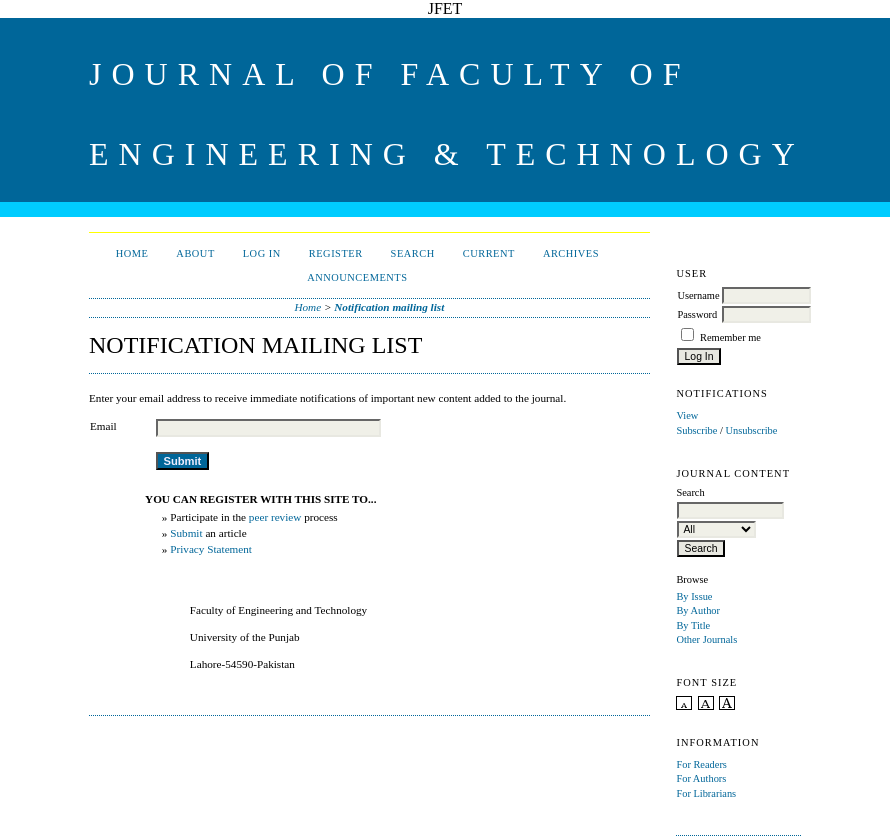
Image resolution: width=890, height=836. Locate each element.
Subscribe (696, 430)
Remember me (730, 337)
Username (698, 295)
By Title (693, 625)
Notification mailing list (389, 307)
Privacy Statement (211, 549)
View (687, 415)
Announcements (357, 277)
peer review (275, 517)
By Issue (694, 596)
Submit (186, 533)
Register (336, 253)
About (195, 253)
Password (697, 314)
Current (489, 253)
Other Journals (706, 639)
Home (132, 253)
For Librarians (706, 793)
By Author (698, 610)
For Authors (701, 778)
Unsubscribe (751, 430)
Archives (571, 253)
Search (413, 253)
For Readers (701, 764)
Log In (262, 253)
